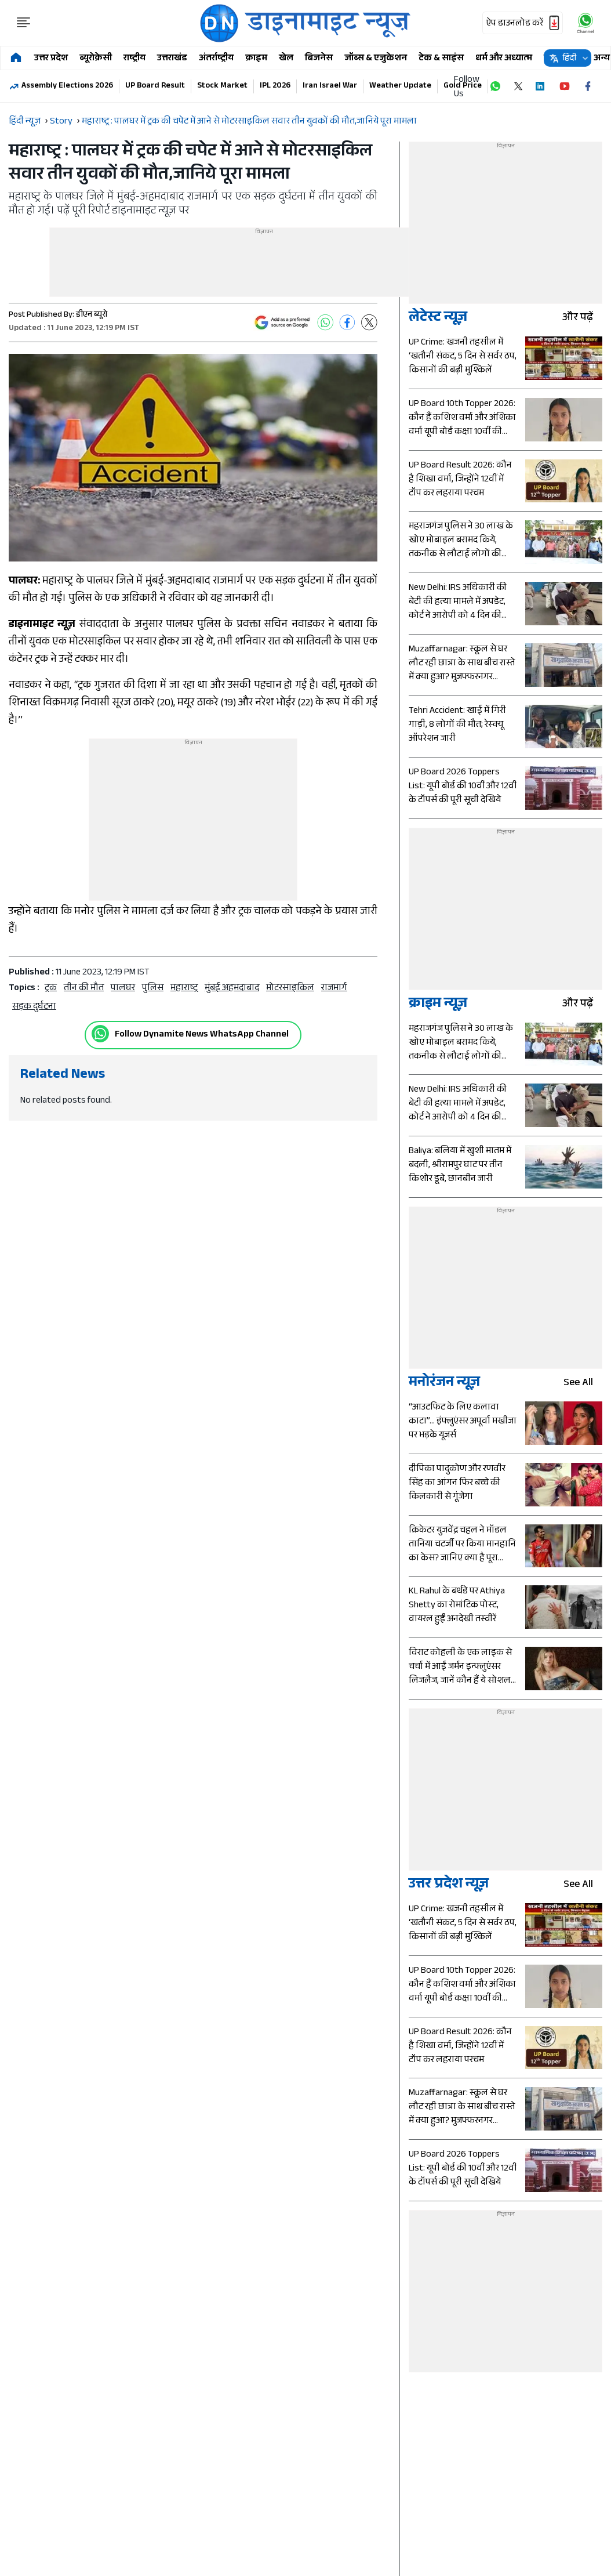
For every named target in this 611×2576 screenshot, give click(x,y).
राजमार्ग (334, 989)
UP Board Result (155, 86)
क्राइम (256, 59)
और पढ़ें (582, 319)
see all (582, 1384)
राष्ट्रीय (134, 59)
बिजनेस (319, 59)
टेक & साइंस (441, 59)
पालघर (123, 989)
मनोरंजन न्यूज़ (444, 1384)
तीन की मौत (84, 989)
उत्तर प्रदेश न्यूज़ (449, 1885)
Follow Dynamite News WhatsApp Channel (202, 1035)
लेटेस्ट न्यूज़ (438, 319)
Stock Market (222, 86)
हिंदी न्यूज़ (25, 122)
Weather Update (400, 86)
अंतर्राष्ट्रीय (216, 59)
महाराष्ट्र (184, 989)
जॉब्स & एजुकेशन (375, 59)
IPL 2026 (275, 86)
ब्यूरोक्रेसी (95, 59)
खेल (286, 59)
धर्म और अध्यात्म (503, 59)
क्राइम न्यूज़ (438, 1005)
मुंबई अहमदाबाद (232, 989)
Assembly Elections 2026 (67, 86)
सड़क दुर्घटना (34, 1007)
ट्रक (51, 989)
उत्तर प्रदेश (51, 59)
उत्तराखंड (172, 59)
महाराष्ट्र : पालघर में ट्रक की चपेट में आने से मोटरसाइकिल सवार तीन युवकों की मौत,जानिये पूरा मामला (249, 122)
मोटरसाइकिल (290, 989)
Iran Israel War (330, 86)
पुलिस (152, 989)
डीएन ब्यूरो (91, 316)
